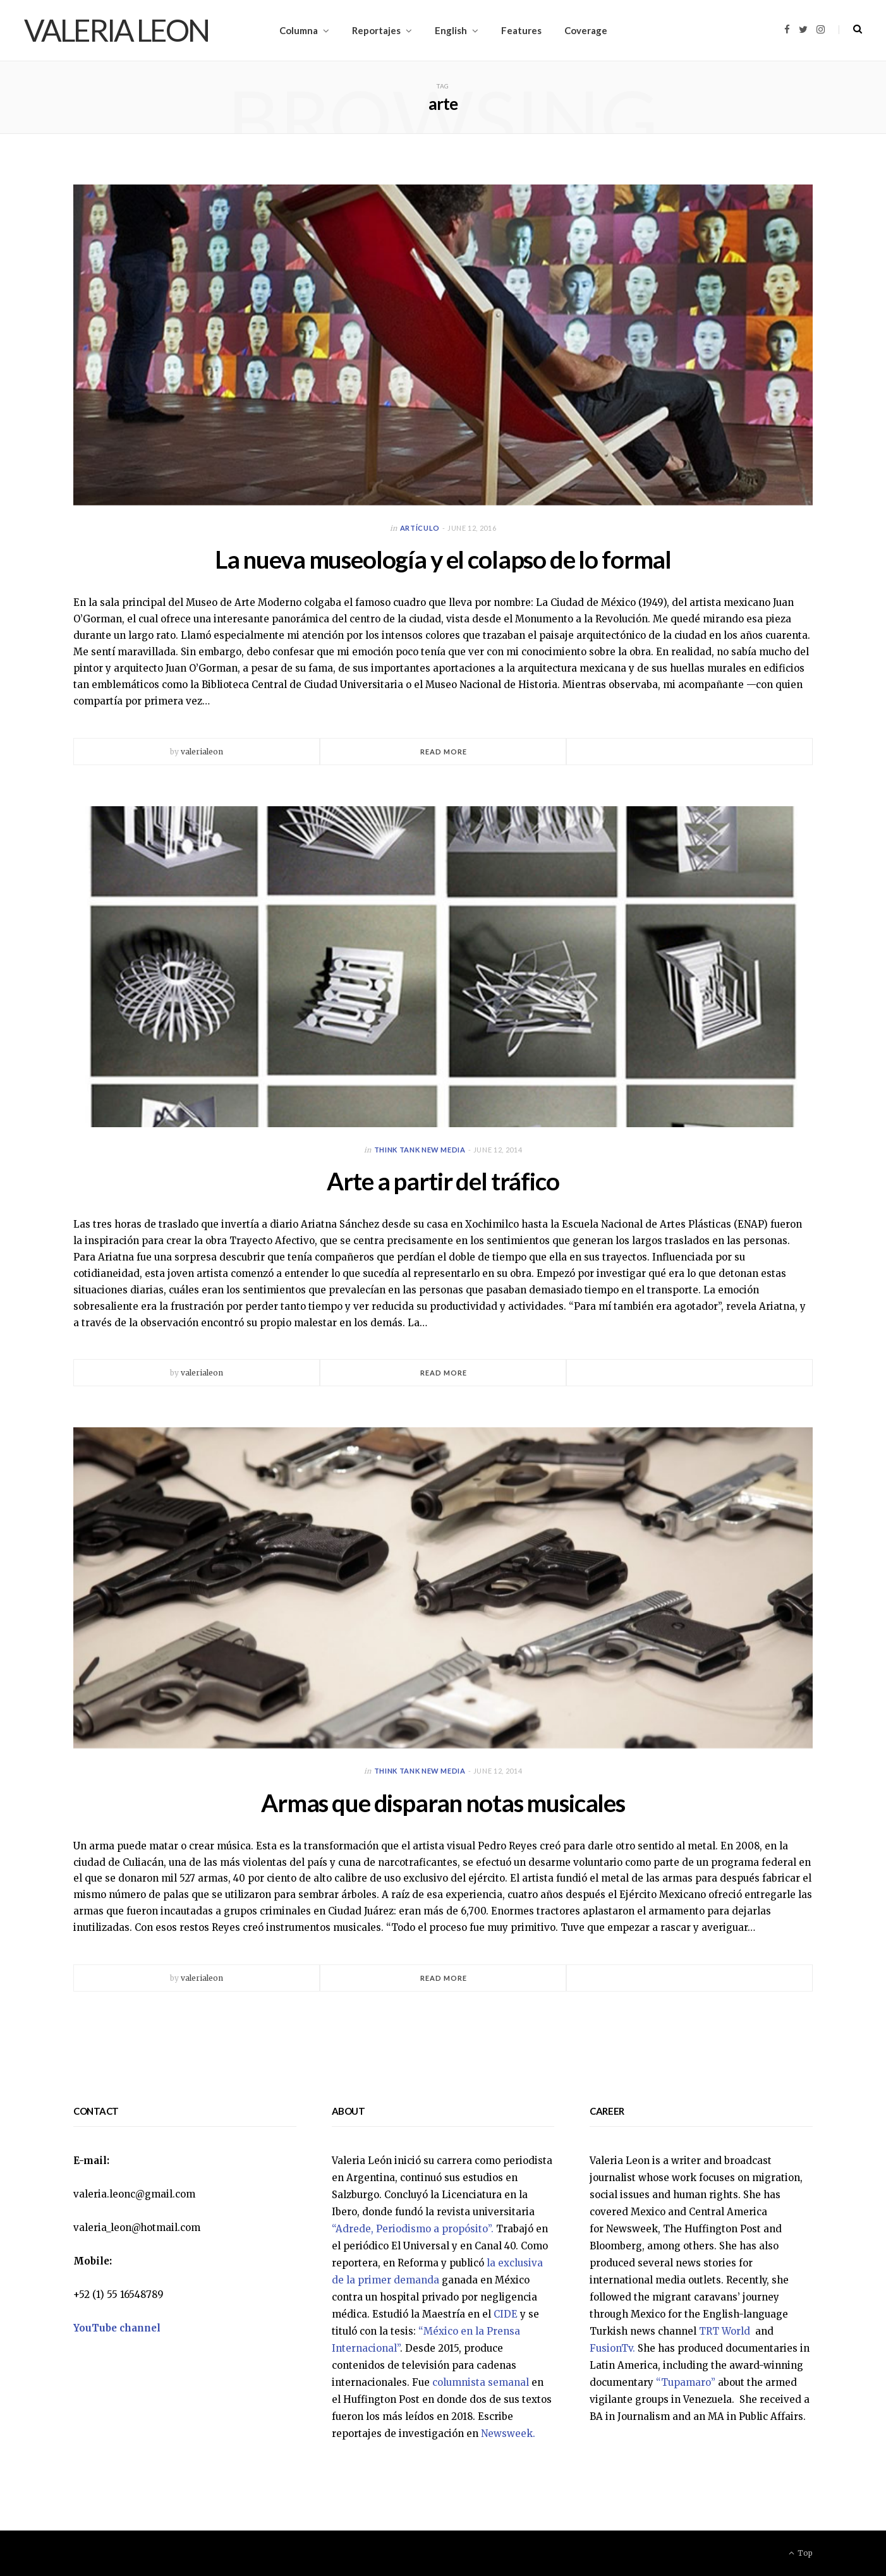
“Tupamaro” (685, 2382)
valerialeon (202, 751)
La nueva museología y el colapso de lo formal (443, 559)
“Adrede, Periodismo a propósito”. (413, 2229)
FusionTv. (612, 2348)
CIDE (506, 2314)
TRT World (726, 2331)
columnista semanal (480, 2382)
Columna (298, 30)
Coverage (585, 30)
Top (801, 2553)
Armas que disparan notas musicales (443, 1802)
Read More (444, 751)
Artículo (420, 528)
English (451, 30)
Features (521, 30)
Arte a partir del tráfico (443, 1181)
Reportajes (376, 30)
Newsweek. (508, 2434)
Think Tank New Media (420, 1150)
